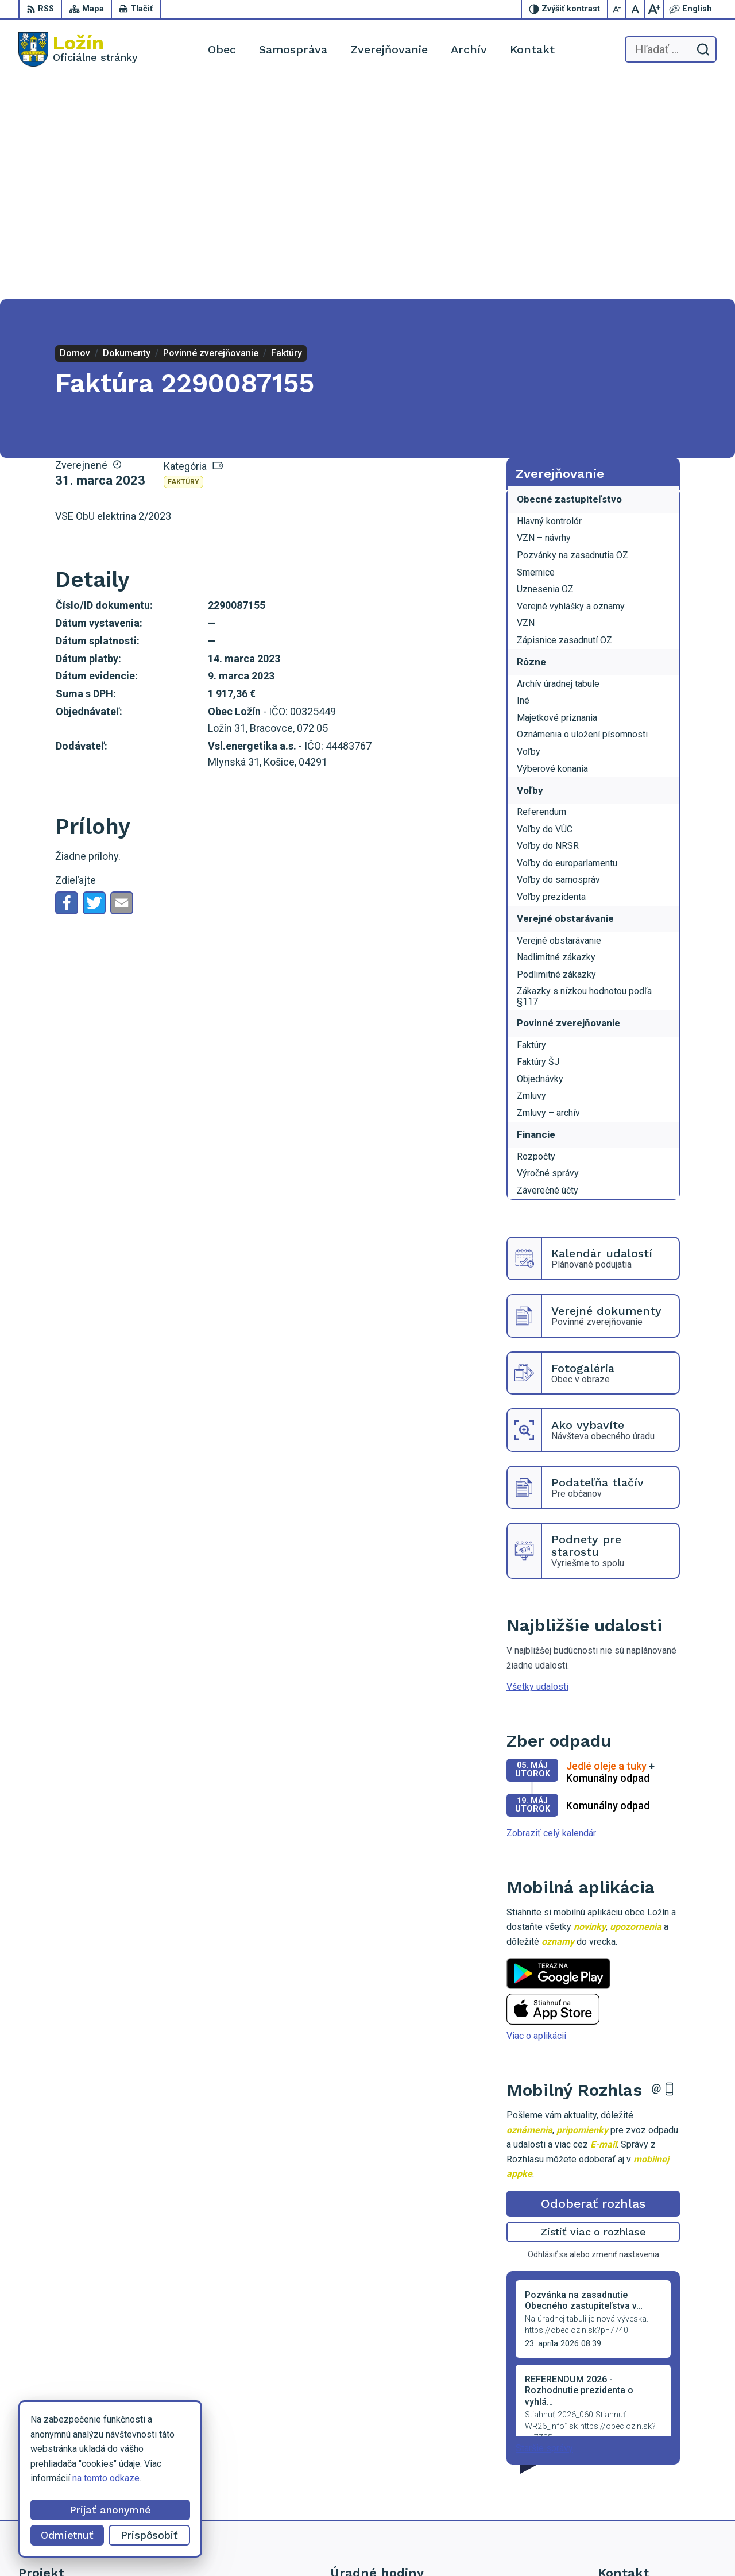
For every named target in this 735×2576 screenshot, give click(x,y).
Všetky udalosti (537, 1467)
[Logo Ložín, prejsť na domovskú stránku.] (78, 49)
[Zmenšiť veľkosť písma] (617, 9)
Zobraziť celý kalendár (551, 1614)
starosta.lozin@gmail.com (649, 2493)
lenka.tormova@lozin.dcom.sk (657, 2480)
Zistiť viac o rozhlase (593, 2013)
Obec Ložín (548, 2545)
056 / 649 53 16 (630, 2467)
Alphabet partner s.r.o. (405, 2545)
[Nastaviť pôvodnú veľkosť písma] (635, 9)
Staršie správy (544, 2228)
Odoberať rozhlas (593, 1985)
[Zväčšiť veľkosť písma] (654, 9)
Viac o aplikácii (536, 1817)
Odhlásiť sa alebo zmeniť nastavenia (593, 2035)
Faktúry (183, 263)
